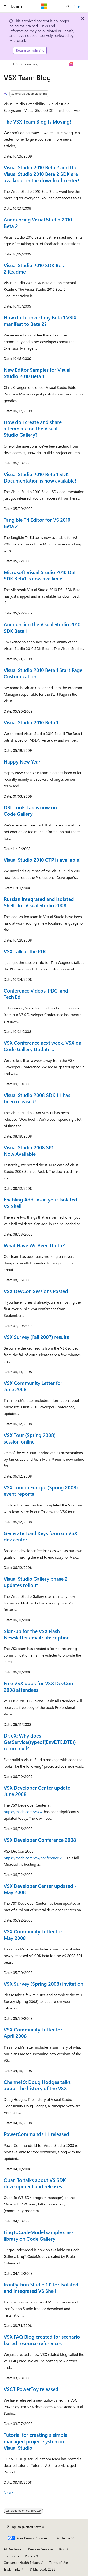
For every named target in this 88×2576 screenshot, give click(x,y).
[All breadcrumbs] (8, 64)
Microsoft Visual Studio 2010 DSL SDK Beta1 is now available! (40, 575)
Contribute (11, 2556)
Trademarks (12, 2569)
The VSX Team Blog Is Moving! (37, 121)
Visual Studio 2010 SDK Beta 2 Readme (35, 268)
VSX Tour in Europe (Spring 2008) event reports (41, 1490)
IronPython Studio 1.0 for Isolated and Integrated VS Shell (41, 2287)
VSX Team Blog (27, 64)
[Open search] (68, 6)
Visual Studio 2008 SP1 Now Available (29, 1150)
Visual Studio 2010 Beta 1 (31, 722)
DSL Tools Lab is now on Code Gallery (30, 810)
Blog (62, 2549)
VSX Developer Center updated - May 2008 (40, 1888)
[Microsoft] (44, 6)
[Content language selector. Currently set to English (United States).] (25, 2527)
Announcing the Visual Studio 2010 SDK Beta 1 (42, 627)
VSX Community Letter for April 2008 (33, 2032)
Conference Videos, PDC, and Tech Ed (36, 993)
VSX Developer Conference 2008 (40, 1839)
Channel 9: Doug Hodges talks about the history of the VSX (37, 2084)
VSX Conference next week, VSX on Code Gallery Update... (42, 1045)
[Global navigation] (4, 6)
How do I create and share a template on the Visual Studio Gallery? (33, 428)
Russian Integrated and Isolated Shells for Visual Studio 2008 (39, 902)
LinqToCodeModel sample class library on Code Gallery (38, 2235)
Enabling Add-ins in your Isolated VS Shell (40, 1202)
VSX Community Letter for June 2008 (33, 1385)
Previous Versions (40, 2549)
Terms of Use (58, 2562)
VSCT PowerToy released (31, 2389)
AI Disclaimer (13, 2549)
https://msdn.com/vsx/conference (31, 1857)
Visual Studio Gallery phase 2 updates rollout (36, 1581)
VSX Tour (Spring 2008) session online (30, 1438)
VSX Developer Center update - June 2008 (38, 1790)
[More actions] (80, 64)
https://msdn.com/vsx (21, 1811)
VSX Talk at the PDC (25, 951)
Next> (9, 2492)
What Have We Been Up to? (34, 1245)
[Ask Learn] (71, 64)
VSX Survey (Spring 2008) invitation (43, 1983)
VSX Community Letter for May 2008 (33, 1934)
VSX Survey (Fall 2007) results (36, 1336)
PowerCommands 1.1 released (36, 2134)
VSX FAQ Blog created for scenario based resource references (42, 2339)
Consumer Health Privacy (22, 2562)
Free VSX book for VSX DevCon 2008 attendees (38, 1686)
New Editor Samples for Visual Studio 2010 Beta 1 (37, 372)
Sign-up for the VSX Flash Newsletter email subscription (37, 1634)
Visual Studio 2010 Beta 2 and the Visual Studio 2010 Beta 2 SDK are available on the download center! (41, 173)
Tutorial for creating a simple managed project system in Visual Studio (35, 2441)
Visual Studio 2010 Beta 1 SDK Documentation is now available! (40, 477)
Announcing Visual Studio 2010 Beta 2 (38, 222)
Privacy (30, 2556)
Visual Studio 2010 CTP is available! (42, 859)
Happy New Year (22, 761)
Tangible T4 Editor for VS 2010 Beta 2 (37, 522)
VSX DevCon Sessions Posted (36, 1291)
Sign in (79, 6)
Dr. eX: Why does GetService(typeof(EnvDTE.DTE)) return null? (40, 1742)
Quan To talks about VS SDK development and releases (35, 2183)
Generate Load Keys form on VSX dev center (40, 1536)
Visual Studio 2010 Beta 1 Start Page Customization (43, 673)
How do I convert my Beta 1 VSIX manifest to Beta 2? (40, 320)
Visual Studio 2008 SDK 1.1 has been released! (37, 1098)
